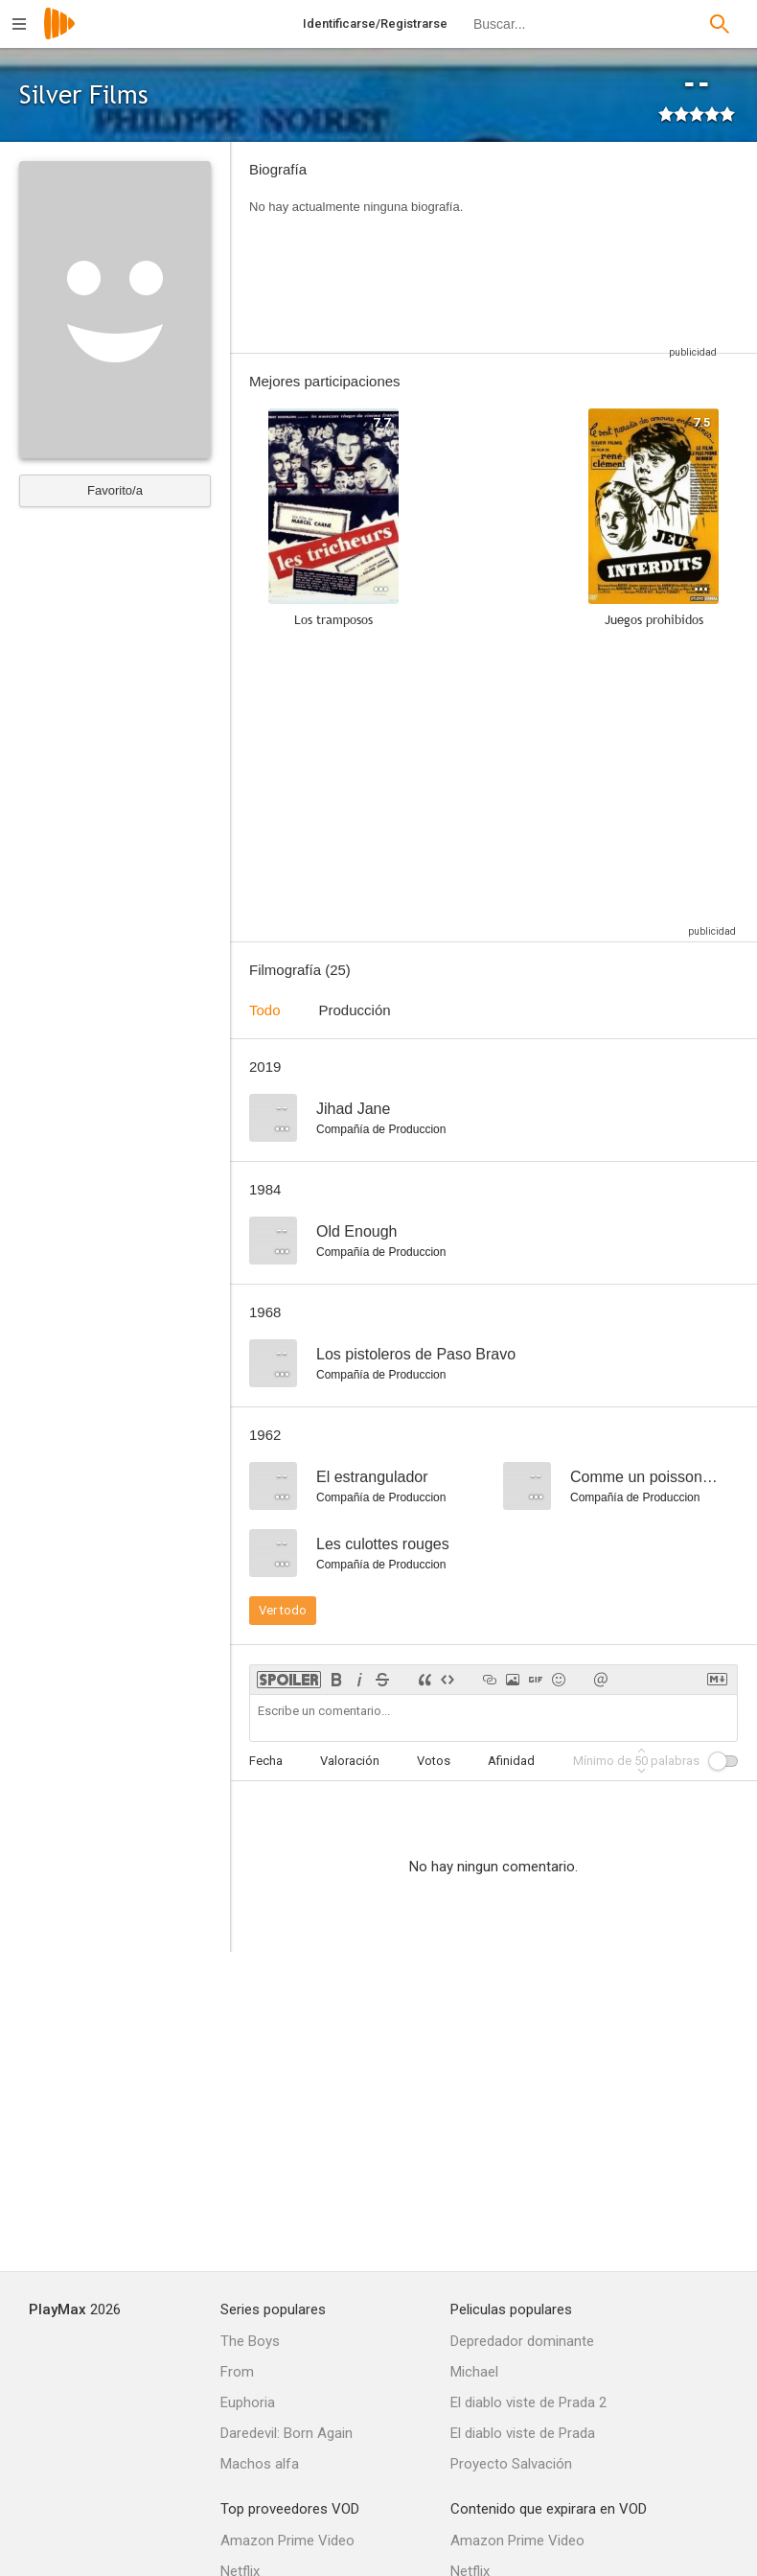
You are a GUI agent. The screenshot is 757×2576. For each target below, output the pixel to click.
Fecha (266, 1760)
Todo (265, 1010)
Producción (355, 1010)
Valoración (349, 1760)
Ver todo (283, 1610)
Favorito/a (115, 490)
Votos (433, 1760)
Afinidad (511, 1760)
